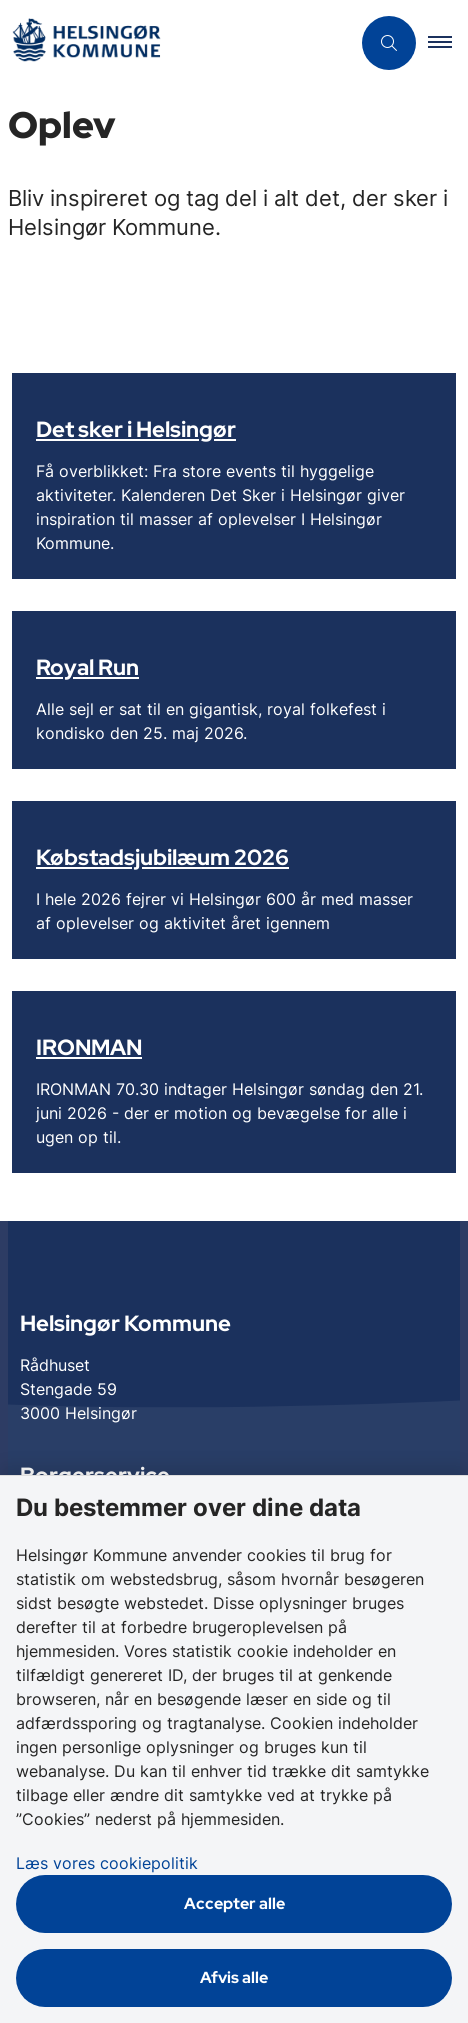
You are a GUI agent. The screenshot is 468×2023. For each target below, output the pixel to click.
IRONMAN (89, 1047)
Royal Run (87, 667)
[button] (448, 43)
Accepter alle (234, 1903)
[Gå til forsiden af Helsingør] (86, 43)
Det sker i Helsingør (136, 429)
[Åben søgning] (389, 43)
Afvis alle (234, 1977)
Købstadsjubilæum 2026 (162, 857)
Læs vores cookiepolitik (107, 1863)
